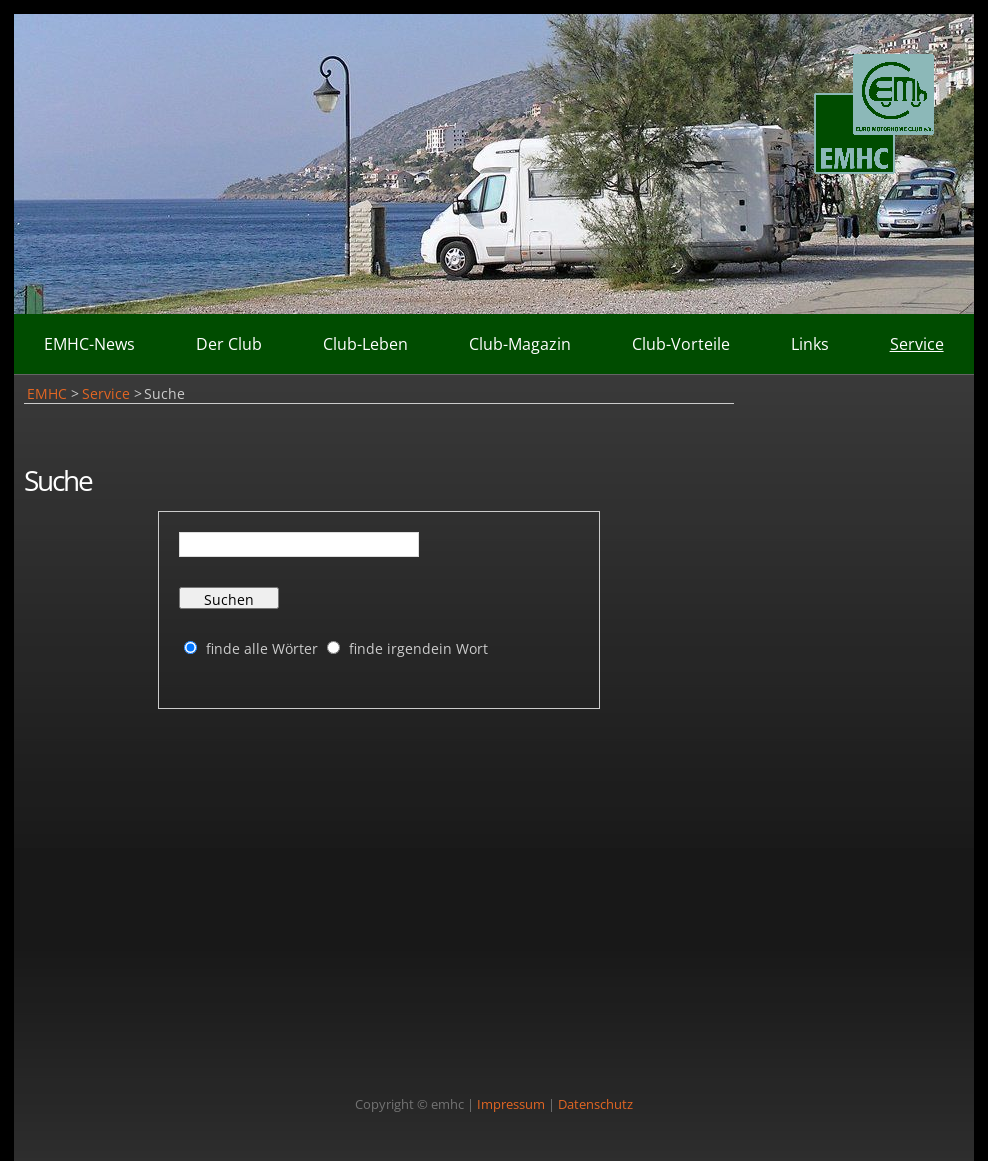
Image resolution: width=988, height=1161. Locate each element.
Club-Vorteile (681, 344)
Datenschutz (595, 1104)
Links (810, 344)
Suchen (229, 599)
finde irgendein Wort (418, 648)
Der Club (229, 344)
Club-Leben (365, 344)
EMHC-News (89, 344)
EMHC (47, 393)
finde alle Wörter (262, 648)
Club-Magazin (520, 344)
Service (917, 344)
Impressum (511, 1104)
